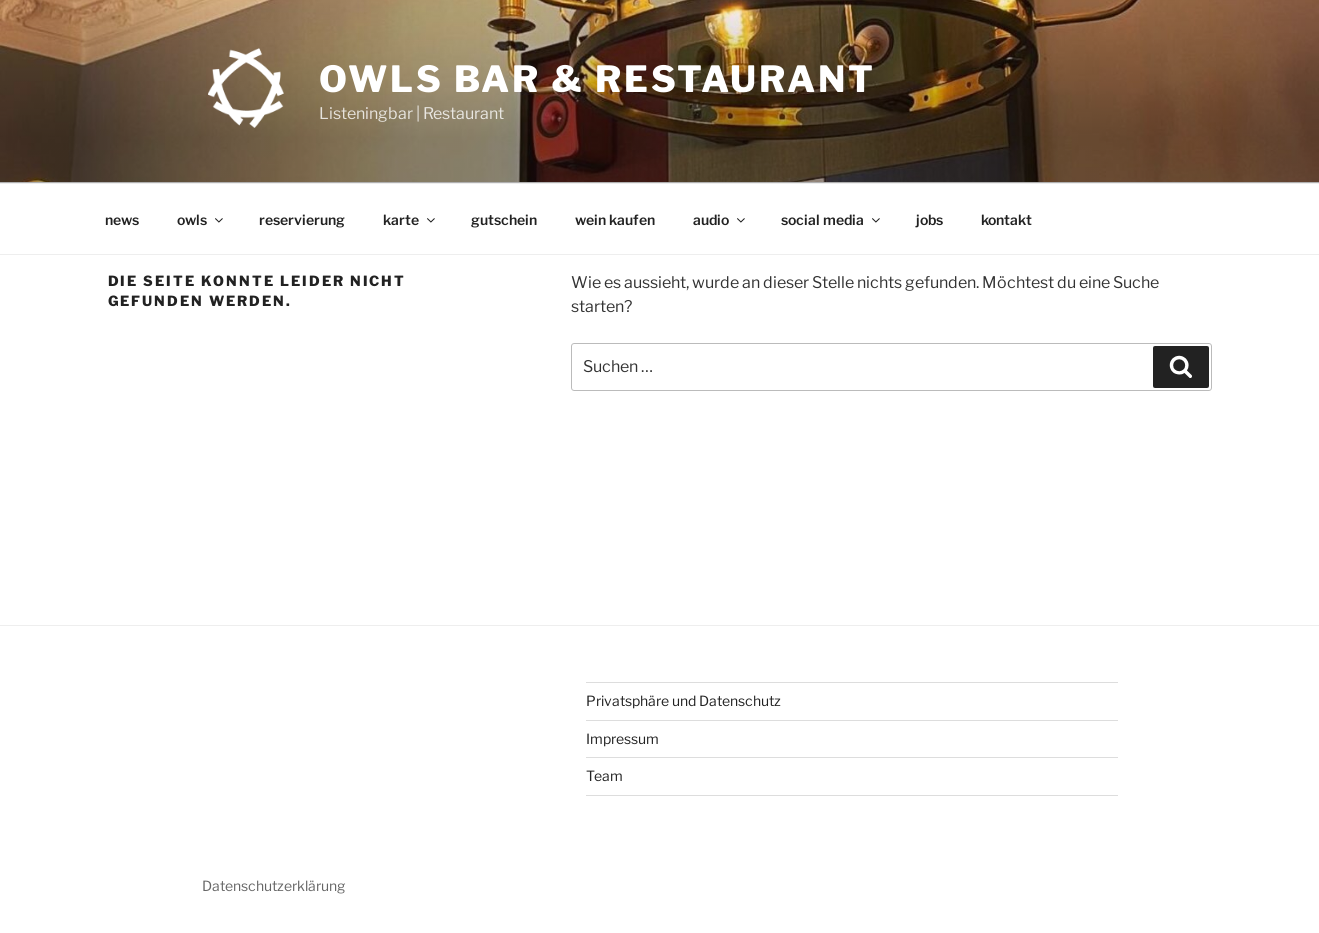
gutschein (504, 219)
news (122, 219)
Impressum (622, 738)
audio (720, 219)
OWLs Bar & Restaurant (597, 79)
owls (201, 219)
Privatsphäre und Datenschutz (683, 700)
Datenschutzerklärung (273, 885)
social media (832, 219)
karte (410, 219)
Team (604, 775)
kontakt (1006, 219)
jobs (929, 219)
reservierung (302, 219)
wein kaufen (615, 219)
